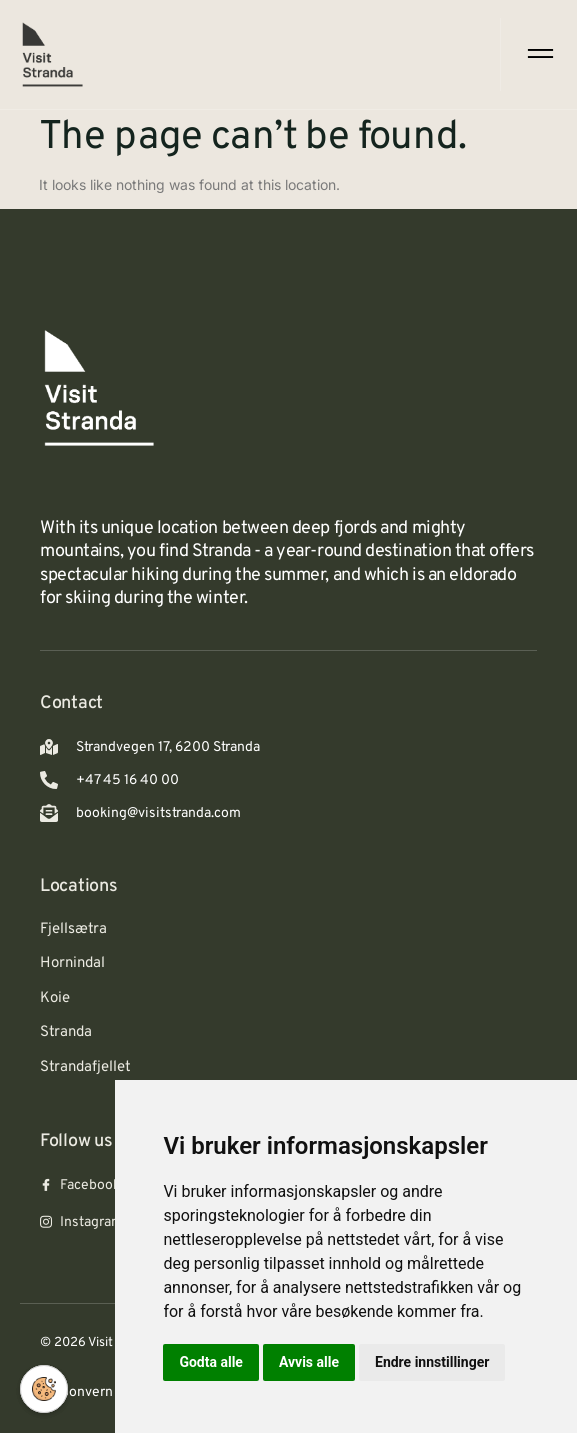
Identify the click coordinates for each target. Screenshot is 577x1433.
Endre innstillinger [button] (432, 1362)
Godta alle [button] (211, 1362)
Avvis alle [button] (309, 1362)
